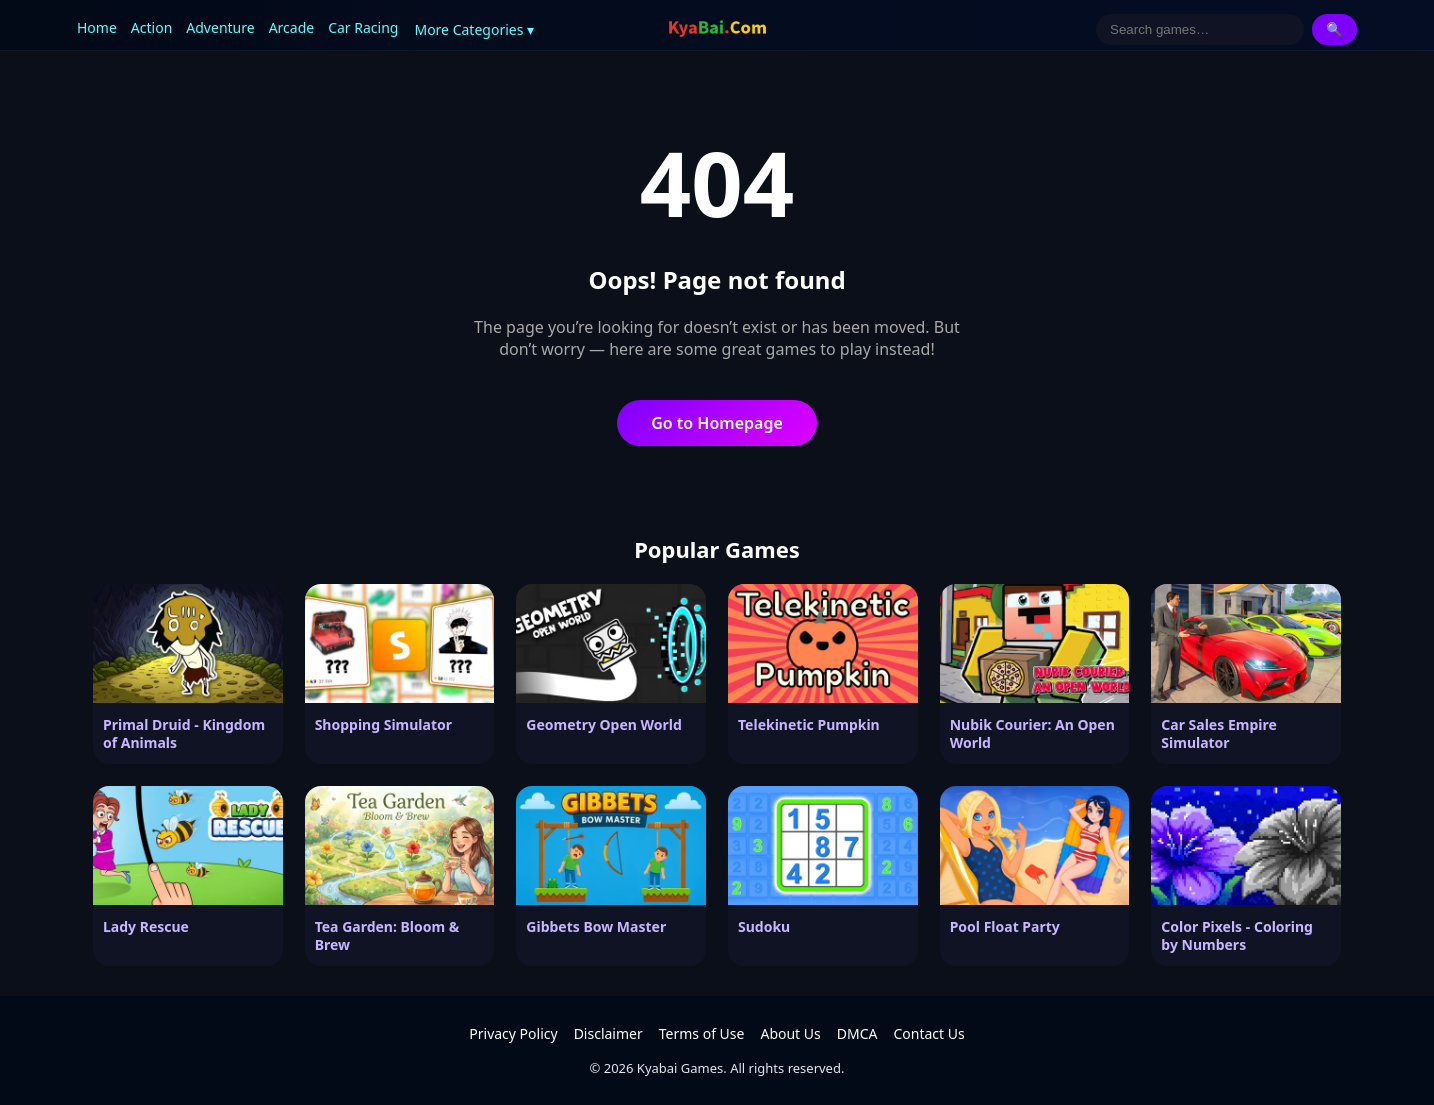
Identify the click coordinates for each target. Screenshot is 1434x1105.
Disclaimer (608, 1033)
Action (151, 27)
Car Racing (363, 27)
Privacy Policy (513, 1033)
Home (97, 27)
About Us (790, 1033)
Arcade (292, 27)
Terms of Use (702, 1033)
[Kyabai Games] (717, 29)
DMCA (857, 1033)
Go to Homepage (717, 423)
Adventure (220, 27)
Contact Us (928, 1033)
